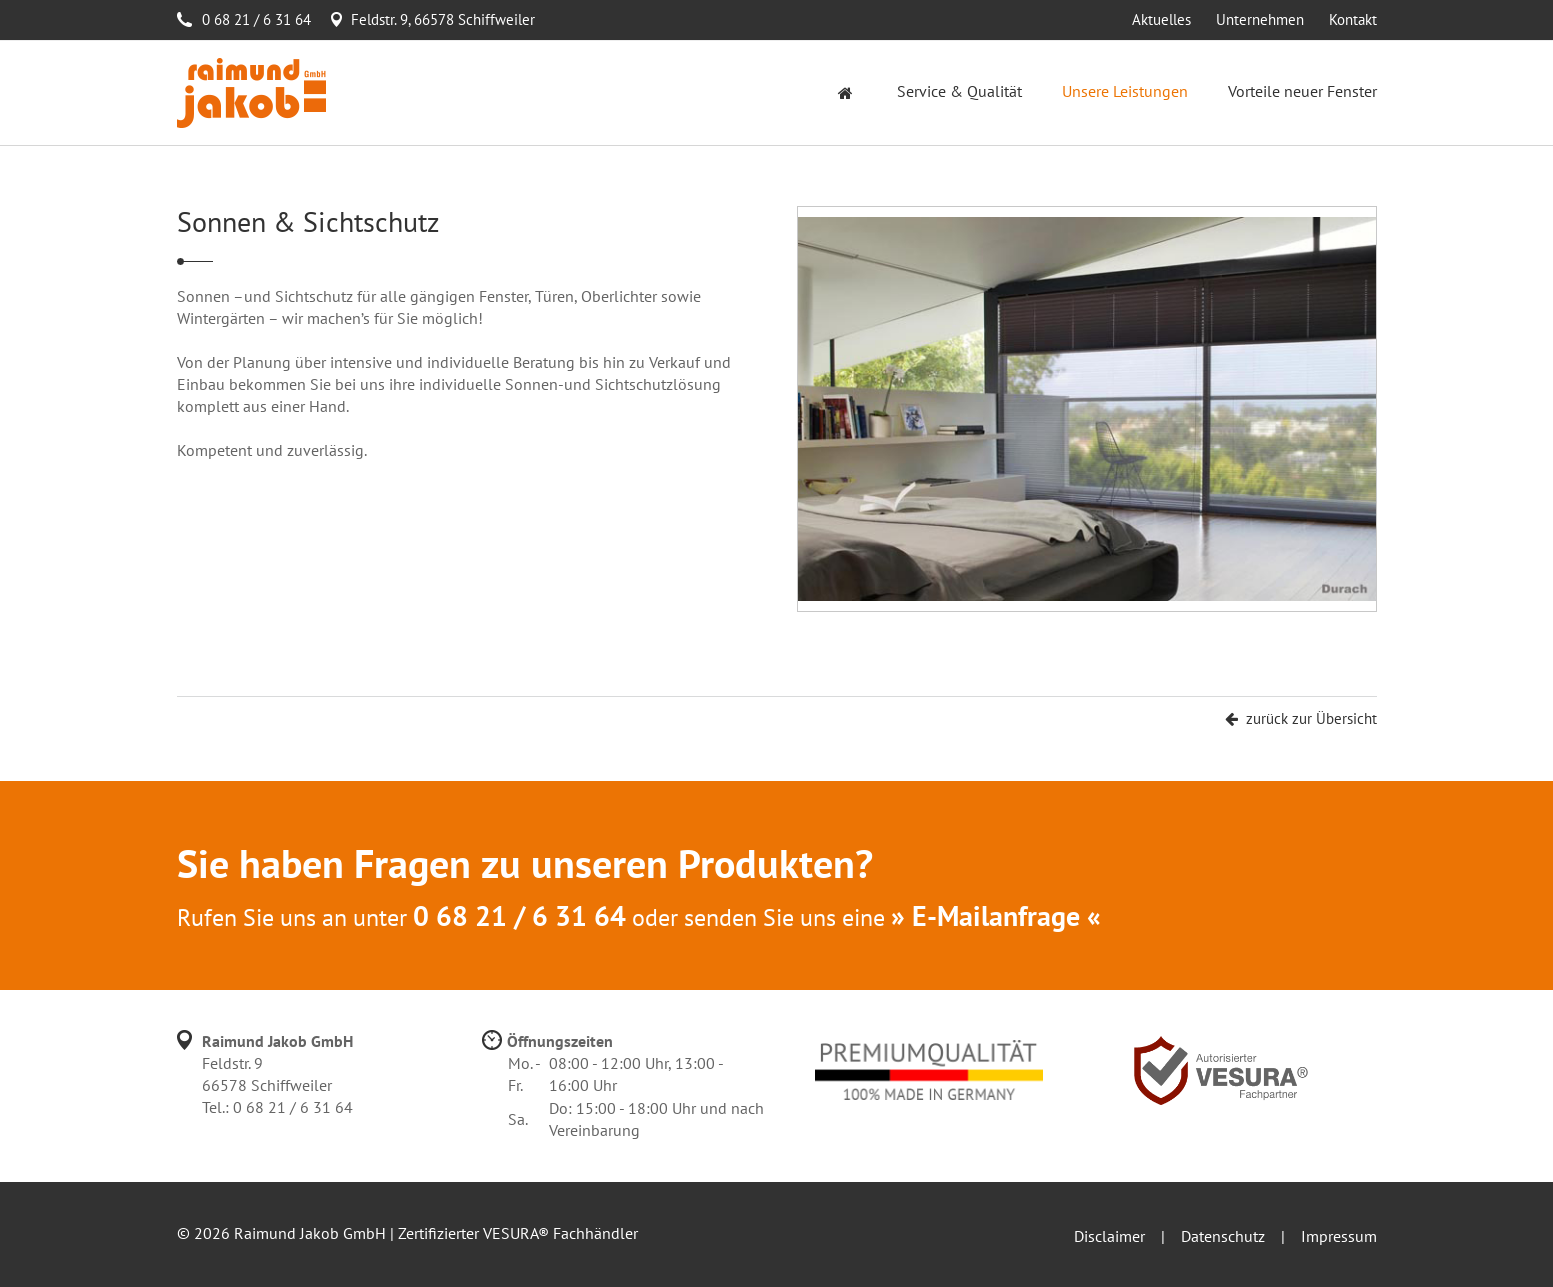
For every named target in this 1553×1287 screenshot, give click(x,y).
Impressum (1339, 1236)
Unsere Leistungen (1125, 91)
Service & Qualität (959, 91)
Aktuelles (1161, 19)
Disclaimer (1109, 1236)
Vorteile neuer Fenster (1302, 91)
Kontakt (1353, 19)
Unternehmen (1260, 19)
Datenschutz (1223, 1236)
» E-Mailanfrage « (996, 915)
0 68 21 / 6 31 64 (256, 19)
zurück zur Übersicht (1301, 718)
